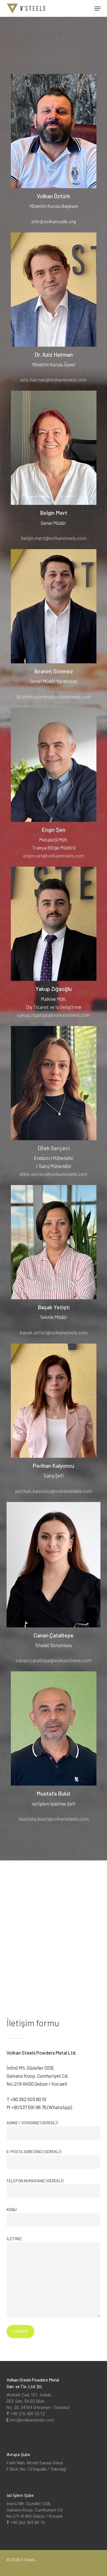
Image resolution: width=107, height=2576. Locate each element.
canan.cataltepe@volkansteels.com (53, 1660)
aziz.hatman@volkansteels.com (53, 379)
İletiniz (54, 2277)
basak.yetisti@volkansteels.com (54, 1332)
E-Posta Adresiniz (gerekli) (54, 2159)
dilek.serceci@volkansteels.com (53, 1174)
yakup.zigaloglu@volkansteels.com (53, 1015)
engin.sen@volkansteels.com (53, 855)
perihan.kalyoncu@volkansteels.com (53, 1491)
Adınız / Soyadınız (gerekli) (54, 2130)
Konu (54, 2217)
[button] (97, 8)
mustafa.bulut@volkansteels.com (54, 1819)
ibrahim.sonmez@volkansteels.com (53, 696)
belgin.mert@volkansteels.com (53, 538)
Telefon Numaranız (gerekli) (54, 2188)
